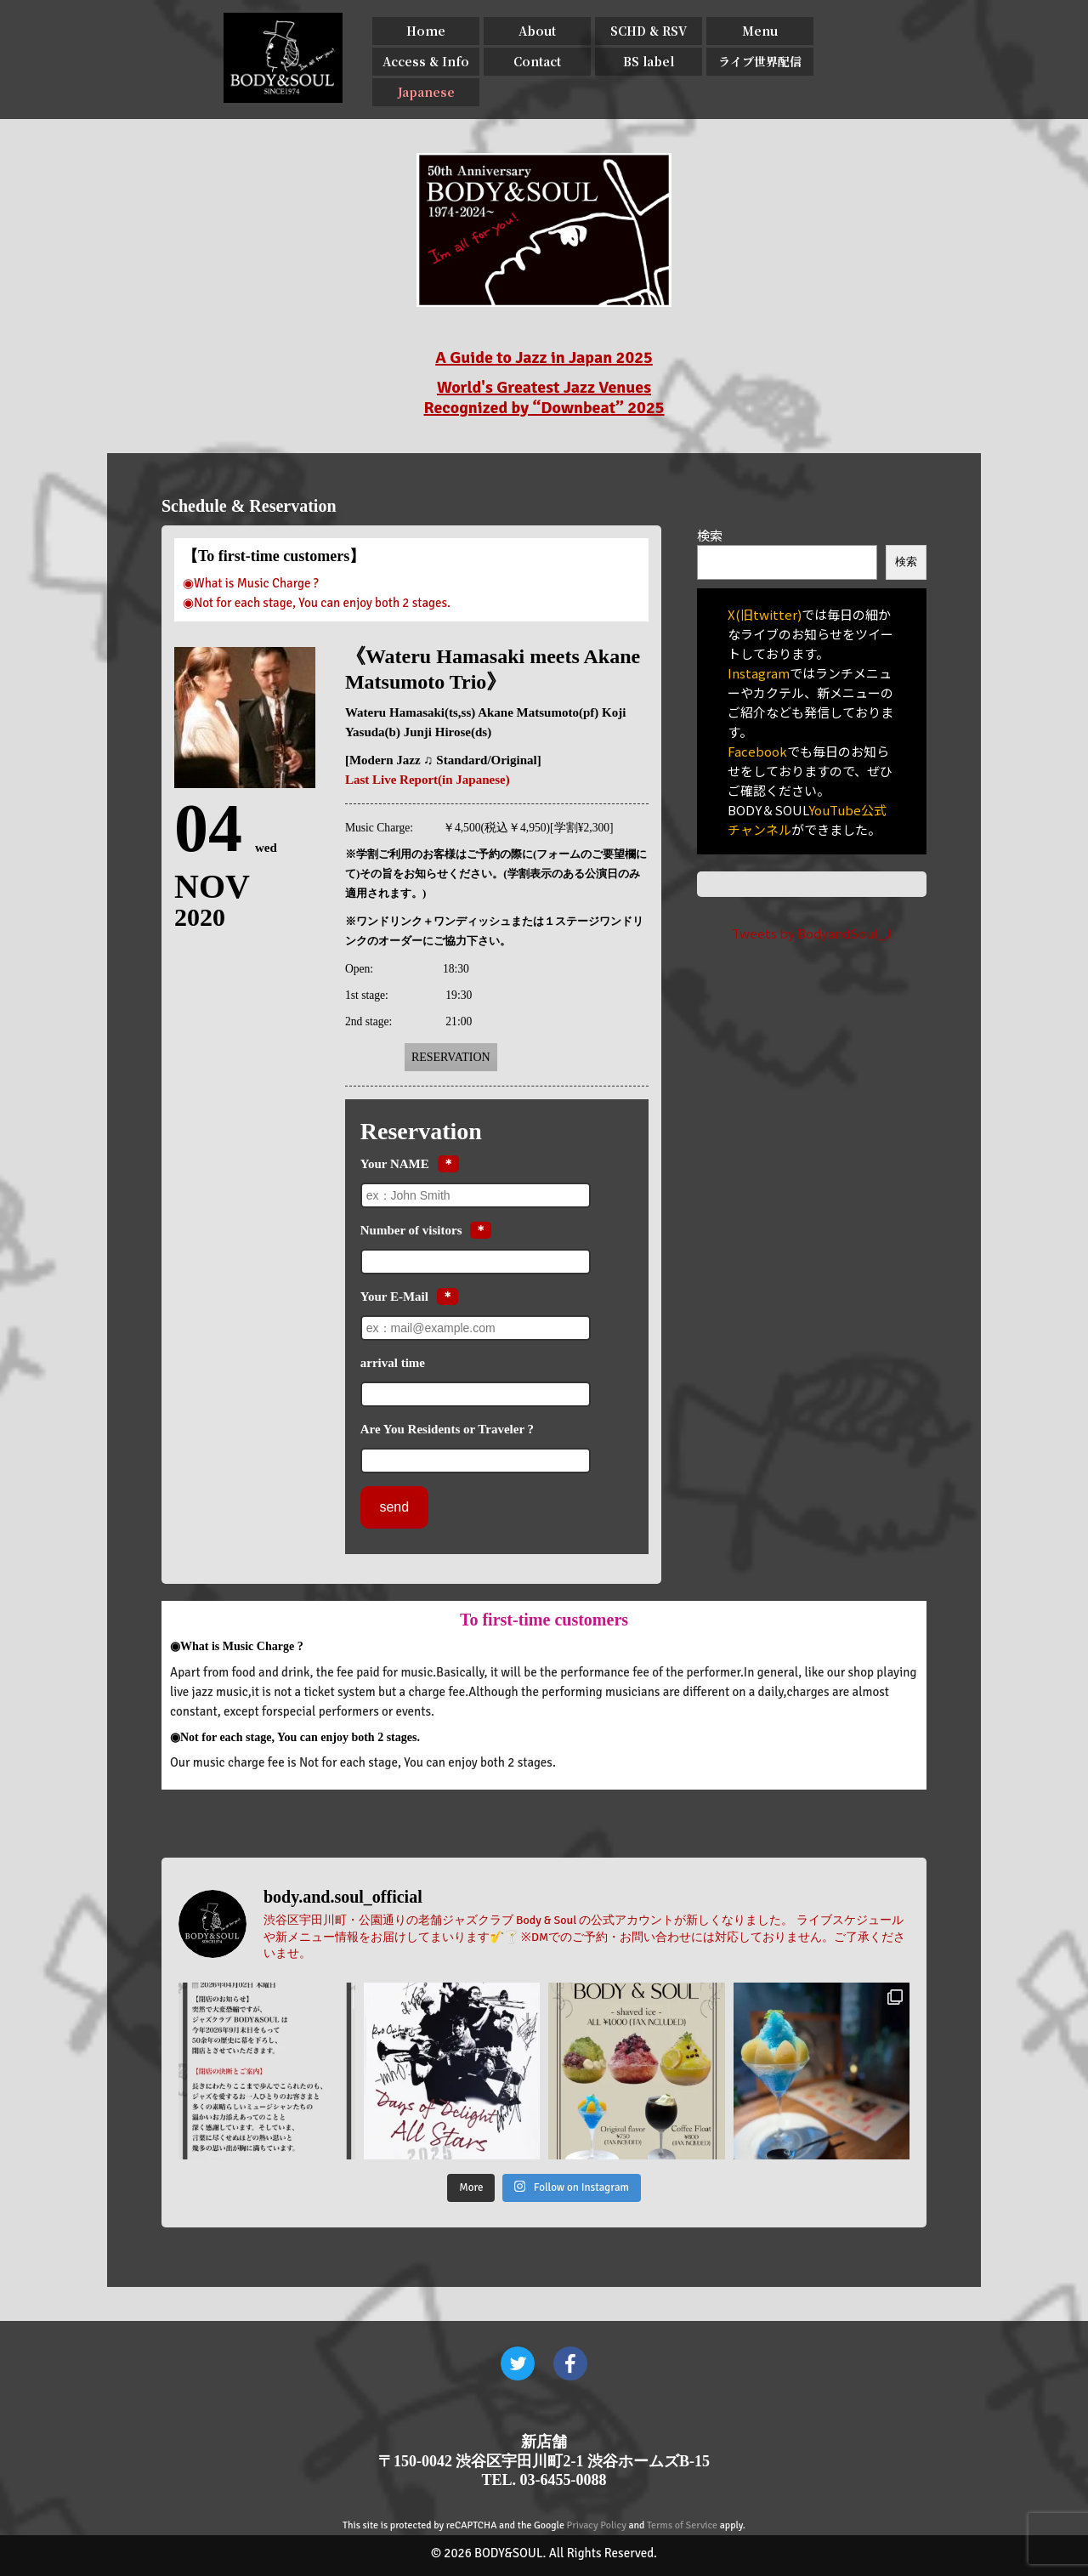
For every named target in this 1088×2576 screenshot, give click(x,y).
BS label (648, 61)
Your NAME (394, 1164)
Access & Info (425, 61)
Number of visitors (411, 1230)
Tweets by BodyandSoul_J (812, 933)
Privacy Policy (596, 2525)
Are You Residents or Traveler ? (447, 1429)
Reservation (450, 1057)
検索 (709, 535)
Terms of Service (682, 2525)
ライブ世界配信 (760, 61)
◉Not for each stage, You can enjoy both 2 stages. (316, 602)
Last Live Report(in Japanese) (427, 779)
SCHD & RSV (648, 30)
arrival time (392, 1363)
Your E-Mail (394, 1296)
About (537, 30)
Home (425, 30)
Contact (537, 61)
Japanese (426, 91)
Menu (760, 30)
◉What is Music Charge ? (251, 583)
